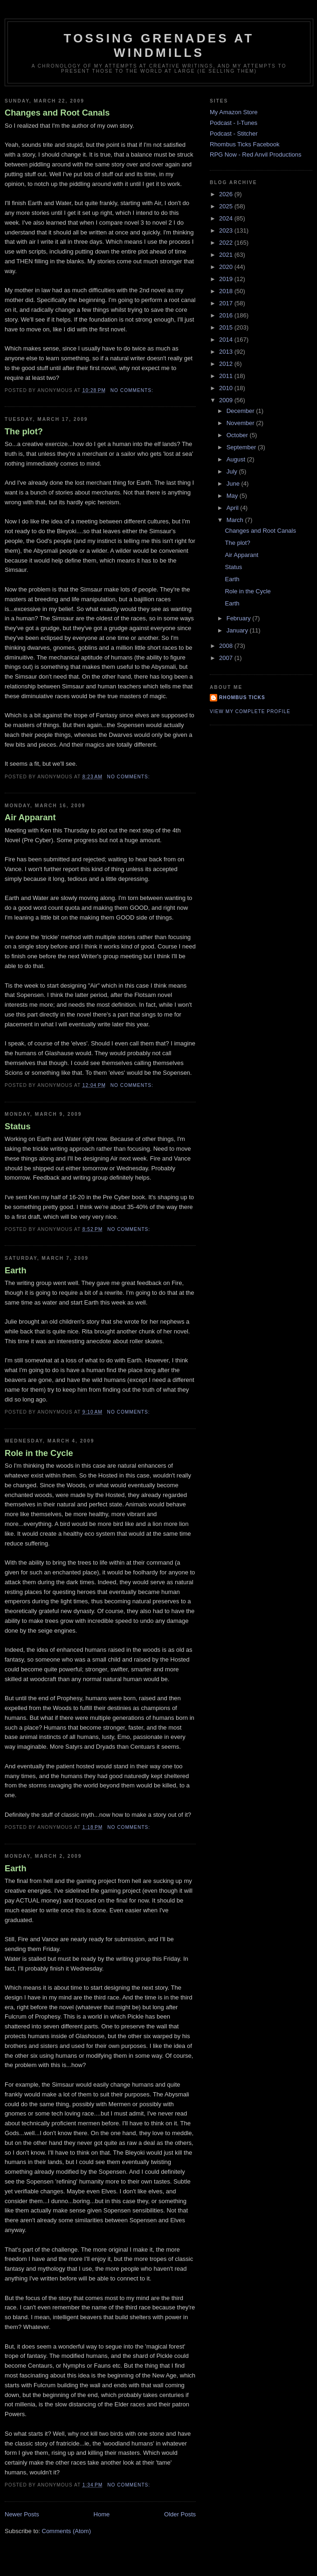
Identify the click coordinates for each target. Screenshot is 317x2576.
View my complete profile (250, 711)
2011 (226, 375)
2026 (226, 194)
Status (18, 1126)
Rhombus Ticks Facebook (245, 144)
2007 (226, 657)
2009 (226, 400)
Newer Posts (22, 2514)
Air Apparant (30, 817)
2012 (226, 363)
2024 (226, 218)
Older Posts (180, 2514)
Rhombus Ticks (242, 697)
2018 (226, 291)
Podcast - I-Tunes (233, 122)
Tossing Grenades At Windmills (159, 45)
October (238, 435)
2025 (226, 206)
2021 (226, 254)
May (233, 495)
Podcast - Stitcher (234, 133)
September (242, 447)
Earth (16, 1270)
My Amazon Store (234, 112)
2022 (226, 242)
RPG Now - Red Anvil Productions (256, 154)
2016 (226, 315)
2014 (226, 339)
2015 (226, 327)
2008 (226, 645)
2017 (226, 303)
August (237, 459)
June (234, 483)
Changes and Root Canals (57, 112)
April (234, 507)
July (233, 471)
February (240, 618)
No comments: (132, 390)
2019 (226, 278)
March (236, 519)
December (241, 410)
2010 (226, 388)
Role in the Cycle (39, 1453)
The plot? (24, 431)
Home (102, 2514)
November (241, 422)
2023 (226, 230)
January (238, 630)
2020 (226, 266)
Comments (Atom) (66, 2531)
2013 (226, 351)
